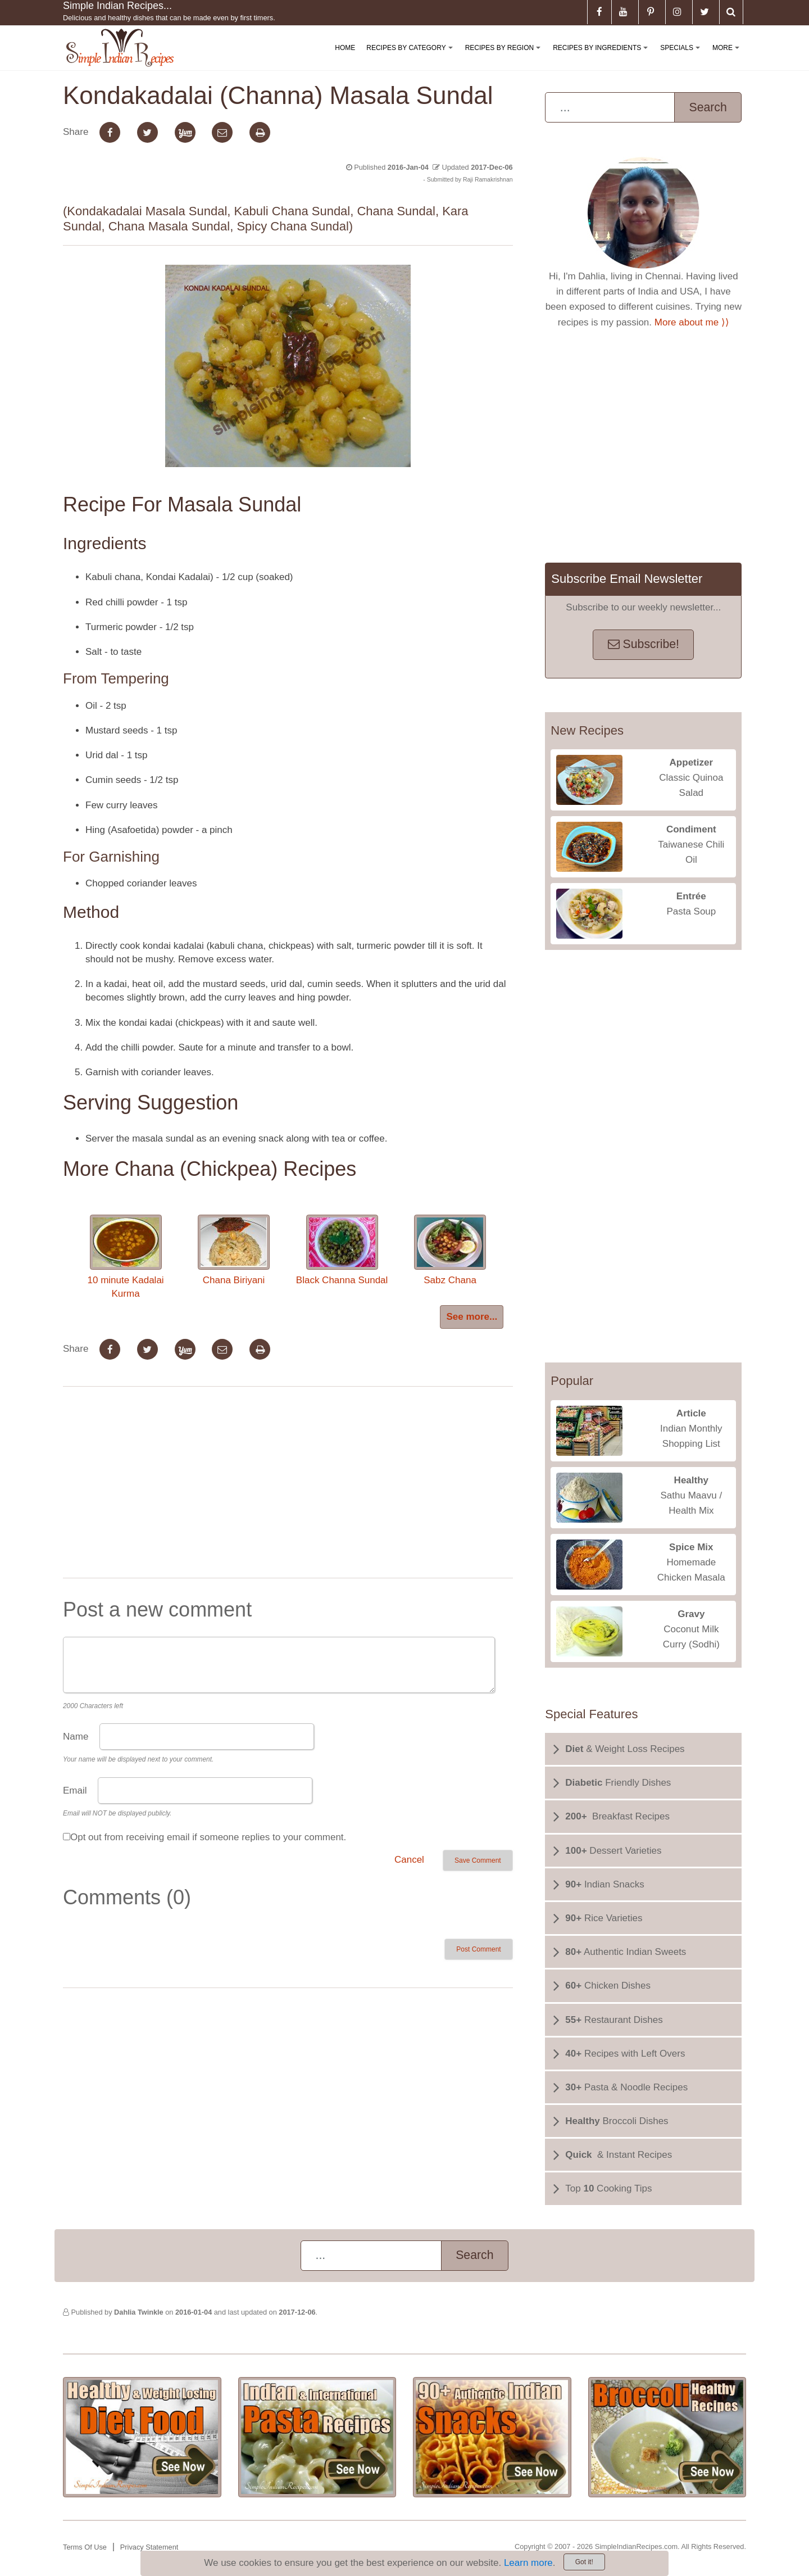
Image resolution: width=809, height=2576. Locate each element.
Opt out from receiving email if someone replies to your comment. (208, 1837)
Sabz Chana (450, 1250)
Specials (682, 57)
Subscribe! (643, 644)
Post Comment (478, 1949)
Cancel (409, 1859)
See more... (471, 1317)
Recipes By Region (505, 57)
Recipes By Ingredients (602, 57)
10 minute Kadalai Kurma (126, 1257)
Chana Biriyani (234, 1250)
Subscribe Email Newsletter (626, 579)
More (728, 57)
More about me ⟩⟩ (692, 322)
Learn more (528, 2562)
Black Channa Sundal (342, 1250)
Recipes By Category (411, 57)
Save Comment (478, 1860)
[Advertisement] (287, 1484)
